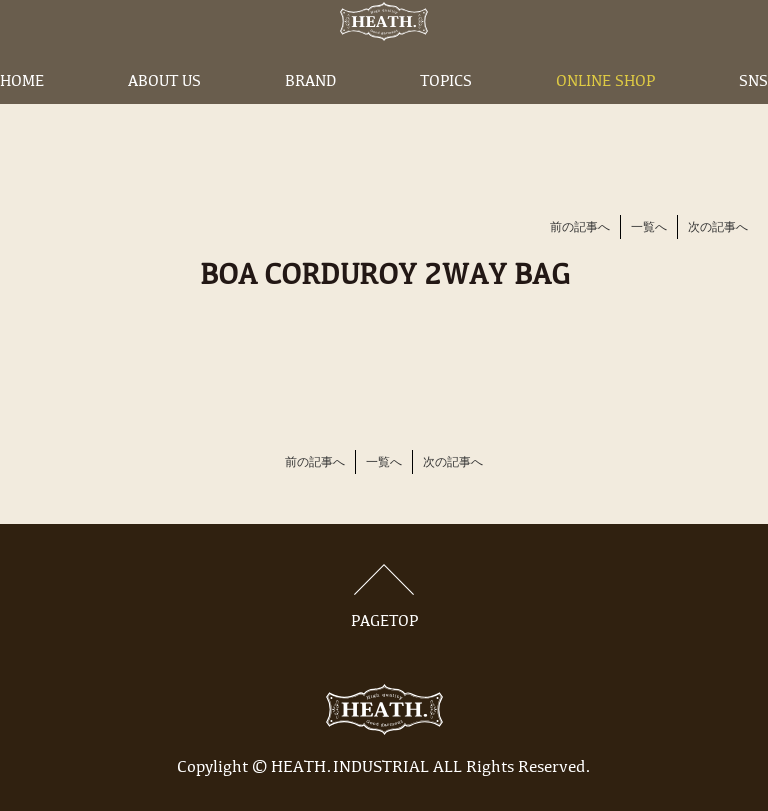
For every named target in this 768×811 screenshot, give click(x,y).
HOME (22, 113)
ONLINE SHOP (605, 113)
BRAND (310, 113)
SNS (753, 113)
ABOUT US (164, 113)
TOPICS (446, 113)
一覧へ (649, 228)
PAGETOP (384, 597)
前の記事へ (580, 228)
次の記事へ (718, 228)
